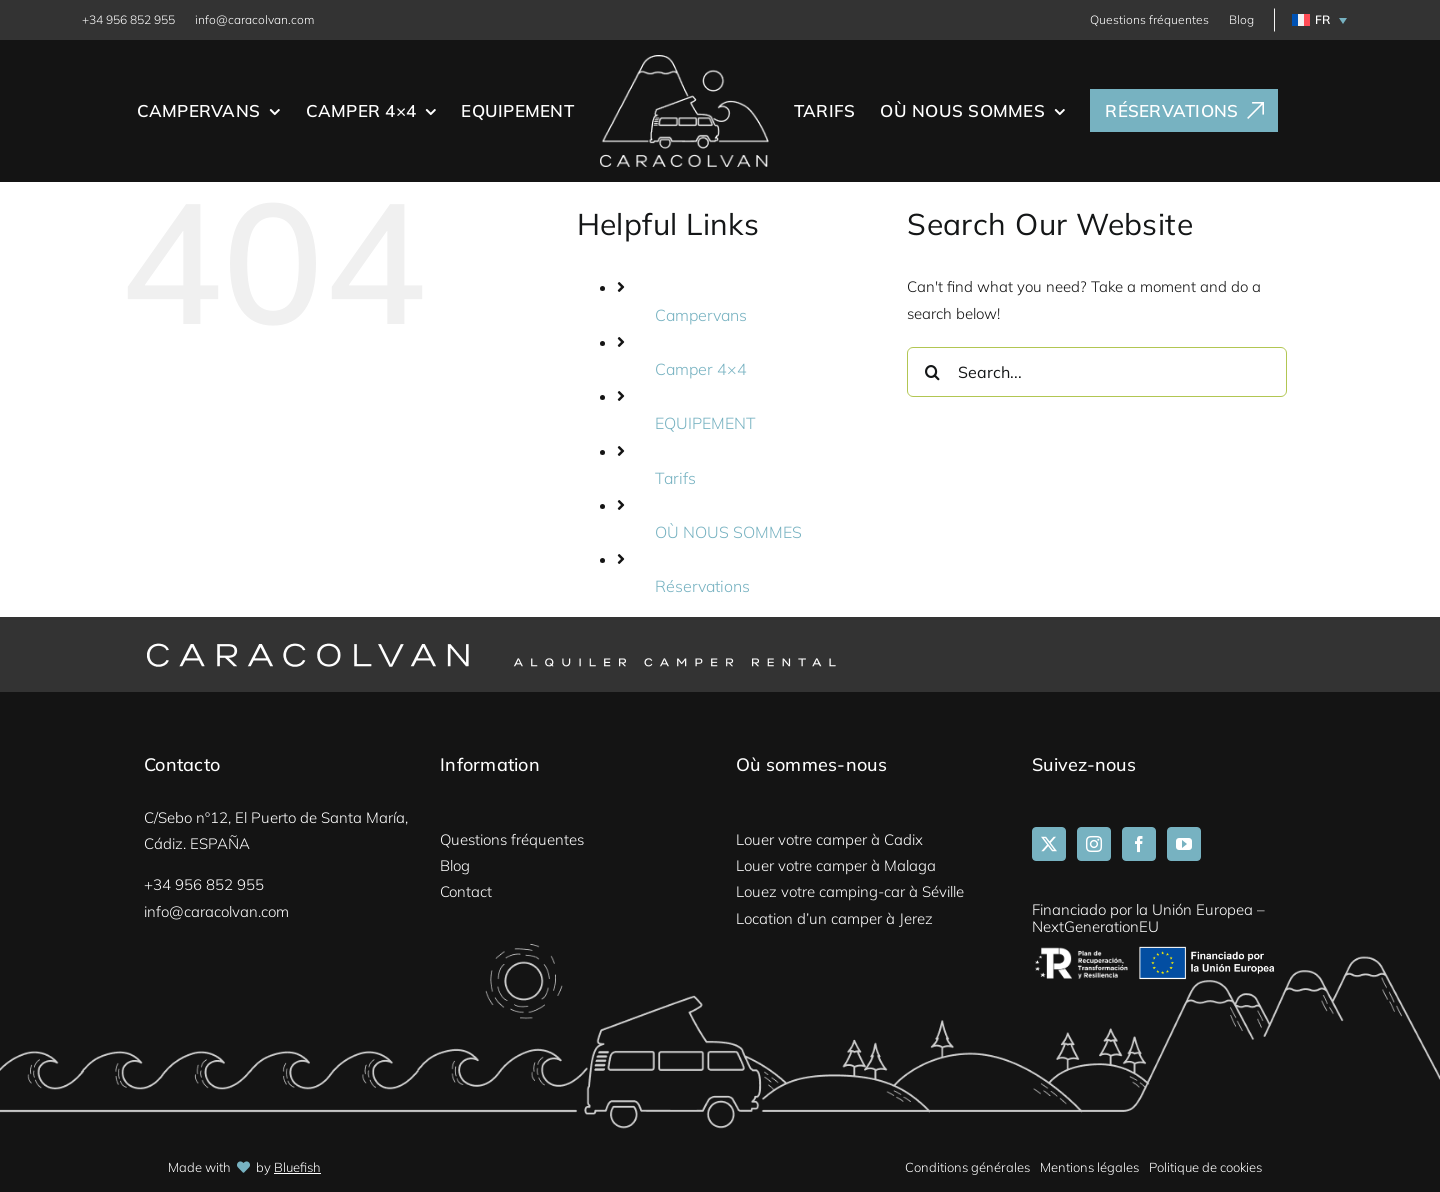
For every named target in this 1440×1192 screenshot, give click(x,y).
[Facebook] (1139, 844)
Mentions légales (1089, 1167)
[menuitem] (1316, 20)
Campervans (701, 315)
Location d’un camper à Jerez (834, 918)
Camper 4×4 (701, 369)
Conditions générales (967, 1167)
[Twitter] (1049, 844)
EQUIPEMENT (705, 423)
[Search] (932, 372)
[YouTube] (1184, 844)
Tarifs (675, 478)
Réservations (702, 586)
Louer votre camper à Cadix (829, 839)
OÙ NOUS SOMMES (728, 532)
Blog (1241, 19)
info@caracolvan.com (254, 19)
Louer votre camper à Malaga (836, 865)
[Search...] (1097, 372)
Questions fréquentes (1149, 19)
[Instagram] (1094, 844)
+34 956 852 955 (128, 19)
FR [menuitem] (1322, 20)
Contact (466, 891)
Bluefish (297, 1167)
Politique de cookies (1205, 1167)
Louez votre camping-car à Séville (850, 891)
